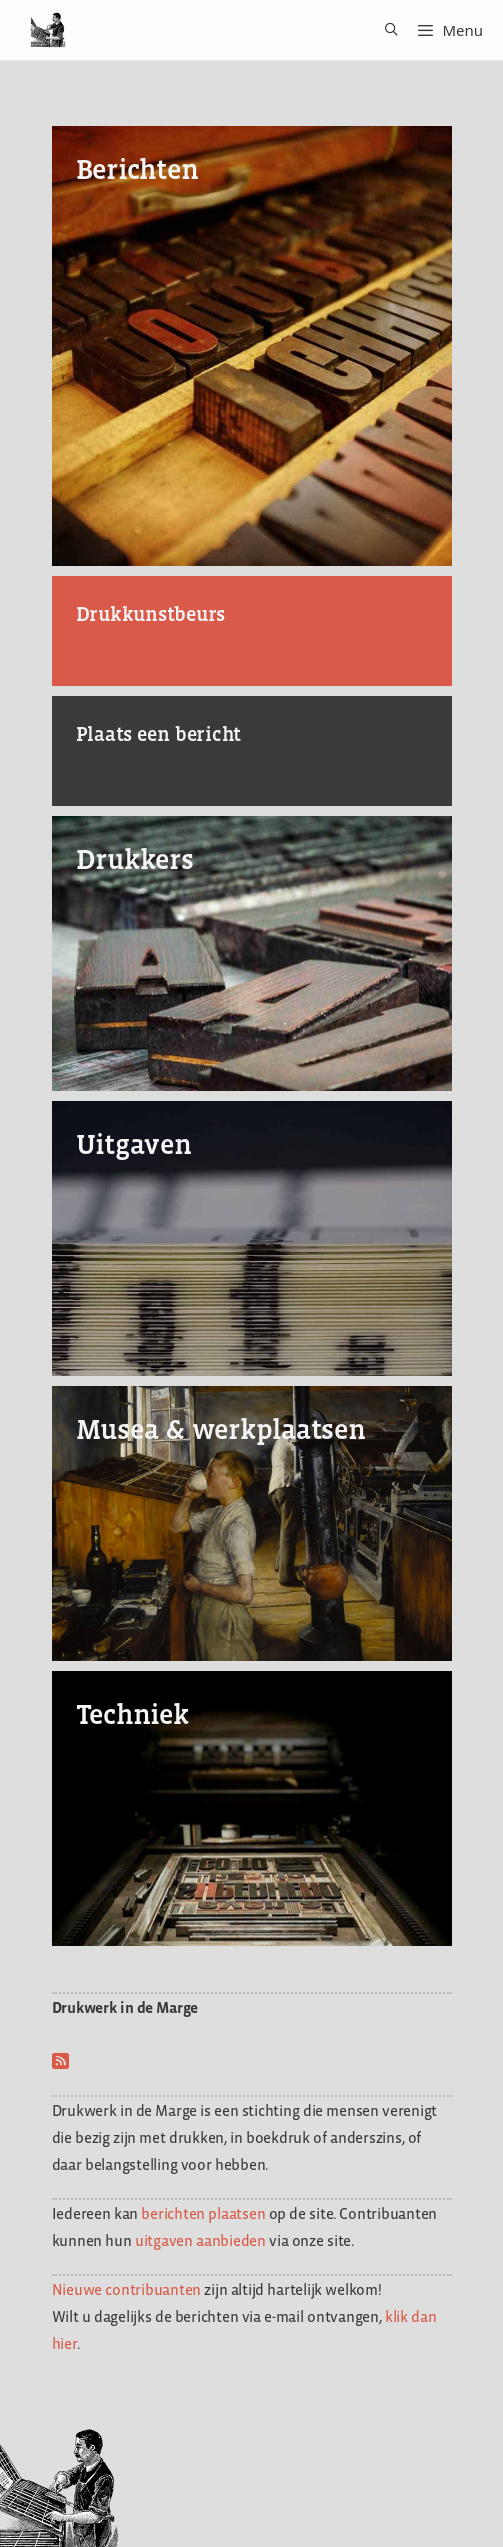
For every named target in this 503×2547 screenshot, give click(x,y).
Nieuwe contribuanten (127, 2289)
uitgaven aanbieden (200, 2240)
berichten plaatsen (203, 2213)
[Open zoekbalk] (384, 30)
